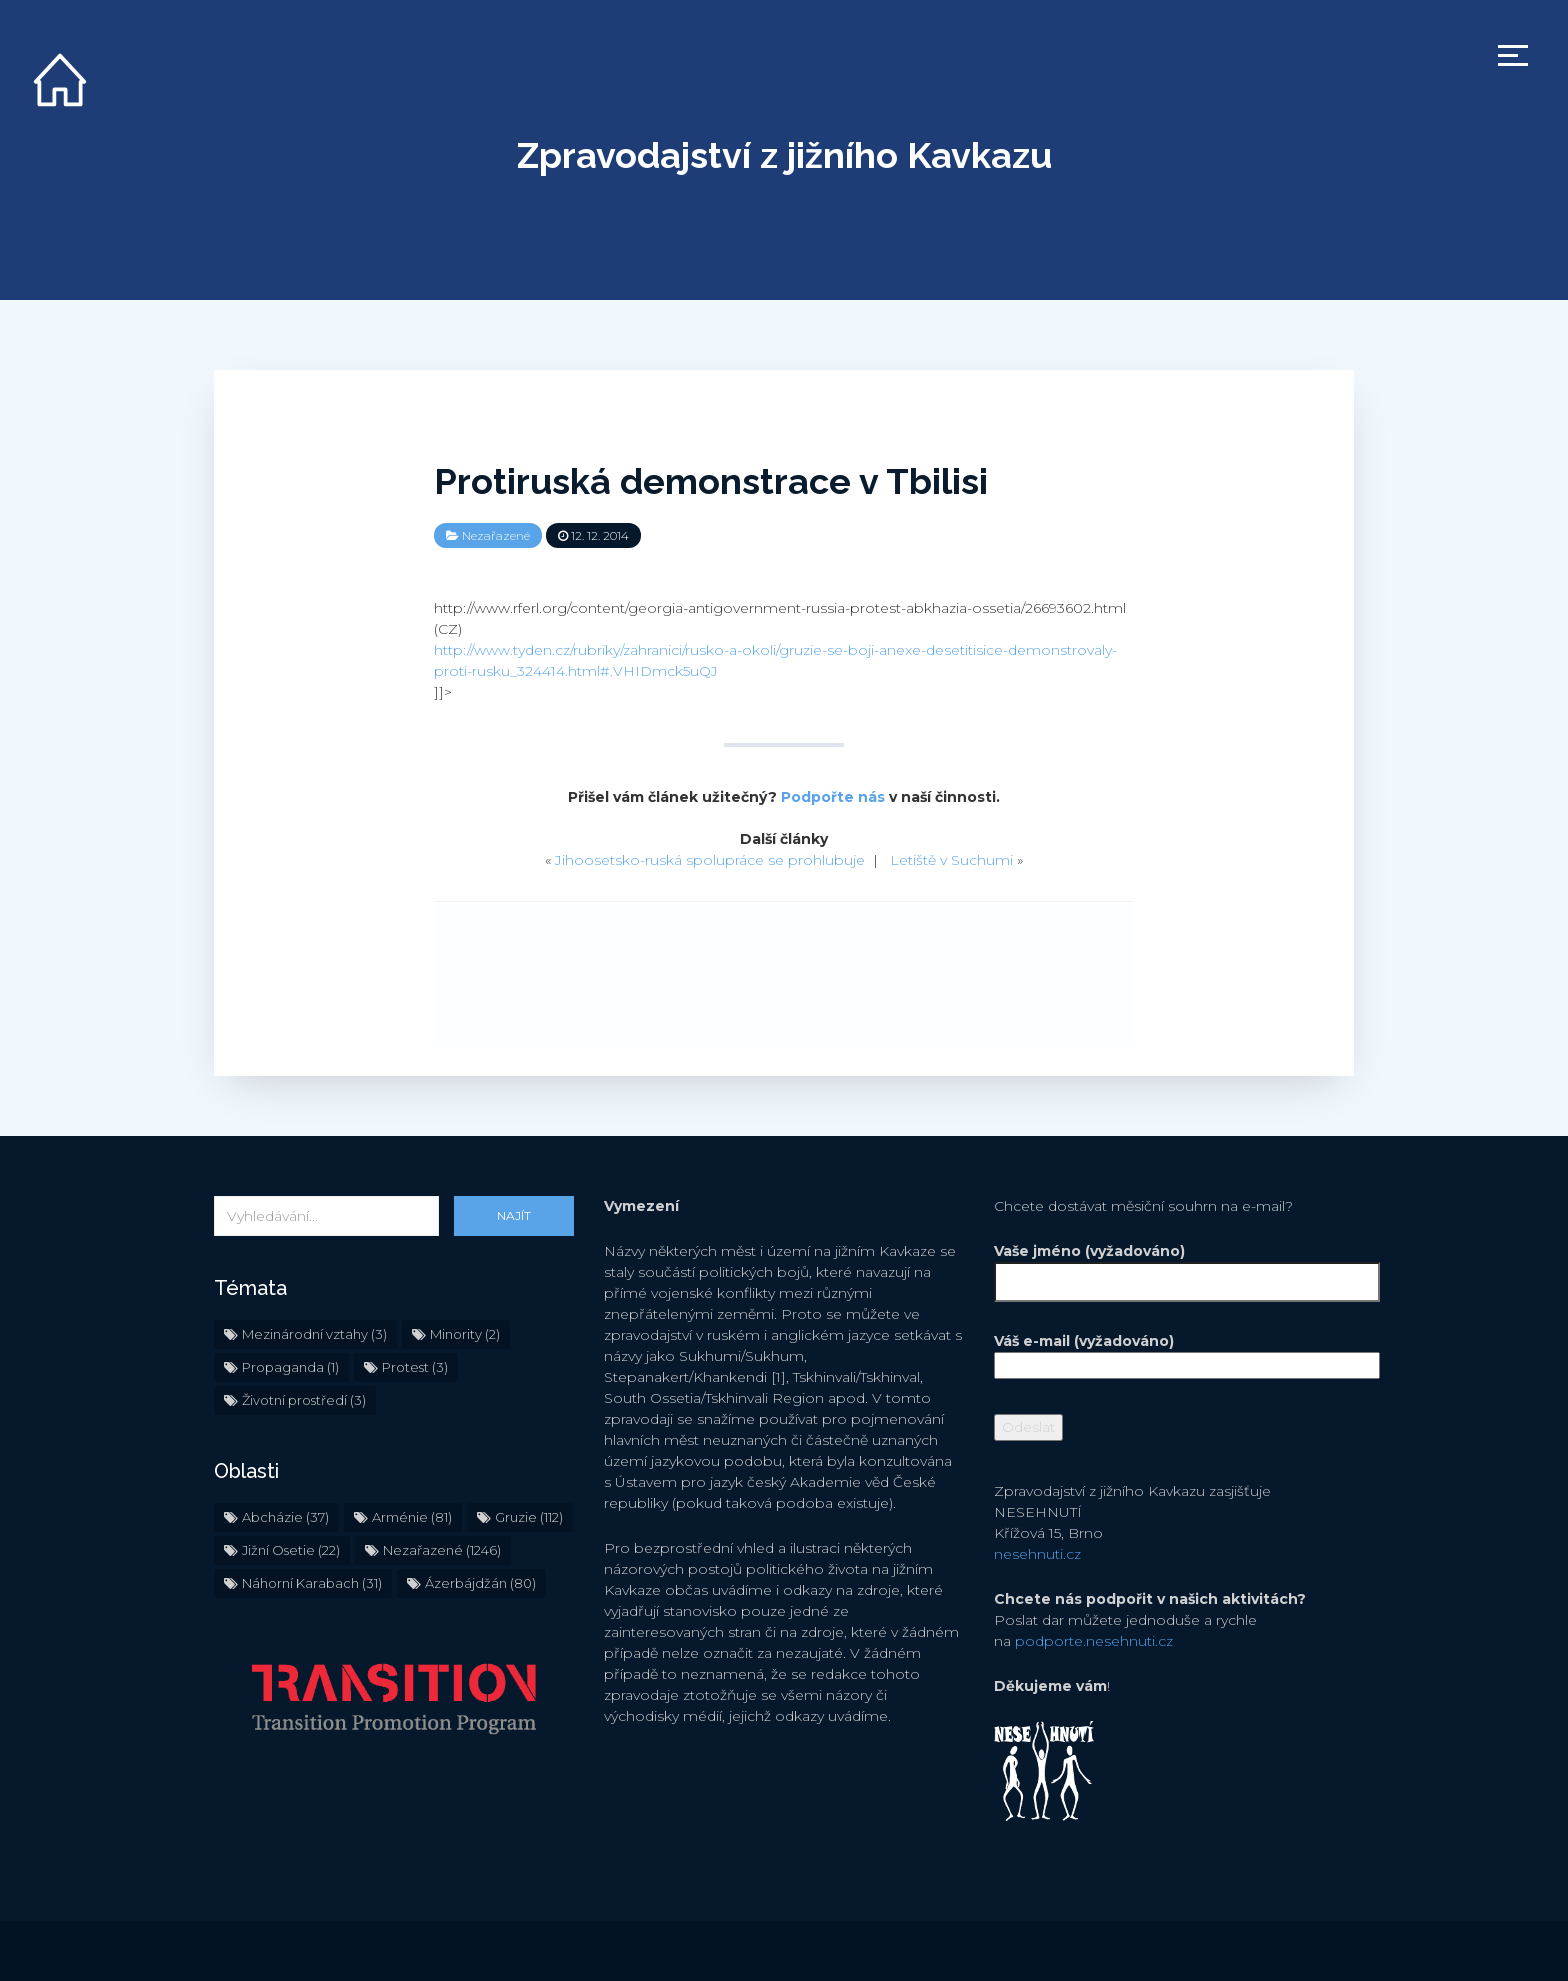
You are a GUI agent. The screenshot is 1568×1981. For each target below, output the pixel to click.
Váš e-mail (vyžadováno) (1174, 1353)
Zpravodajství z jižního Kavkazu (784, 155)
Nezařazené (496, 535)
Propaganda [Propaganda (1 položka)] (290, 1367)
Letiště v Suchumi (951, 860)
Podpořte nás (833, 797)
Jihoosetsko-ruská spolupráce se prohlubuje (710, 860)
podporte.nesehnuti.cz (1094, 1641)
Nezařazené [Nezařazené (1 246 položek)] (442, 1550)
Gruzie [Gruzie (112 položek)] (529, 1517)
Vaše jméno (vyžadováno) (1174, 1266)
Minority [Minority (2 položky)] (465, 1334)
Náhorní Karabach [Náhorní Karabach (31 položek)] (312, 1583)
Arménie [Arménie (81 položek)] (412, 1517)
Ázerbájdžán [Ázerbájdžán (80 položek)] (480, 1583)
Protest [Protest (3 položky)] (415, 1367)
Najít (514, 1215)
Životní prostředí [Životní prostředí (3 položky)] (304, 1400)
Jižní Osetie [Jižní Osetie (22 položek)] (291, 1550)
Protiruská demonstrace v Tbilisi (711, 481)
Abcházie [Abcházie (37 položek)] (285, 1517)
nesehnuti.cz (1037, 1554)
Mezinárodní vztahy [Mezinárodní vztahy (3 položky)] (314, 1334)
